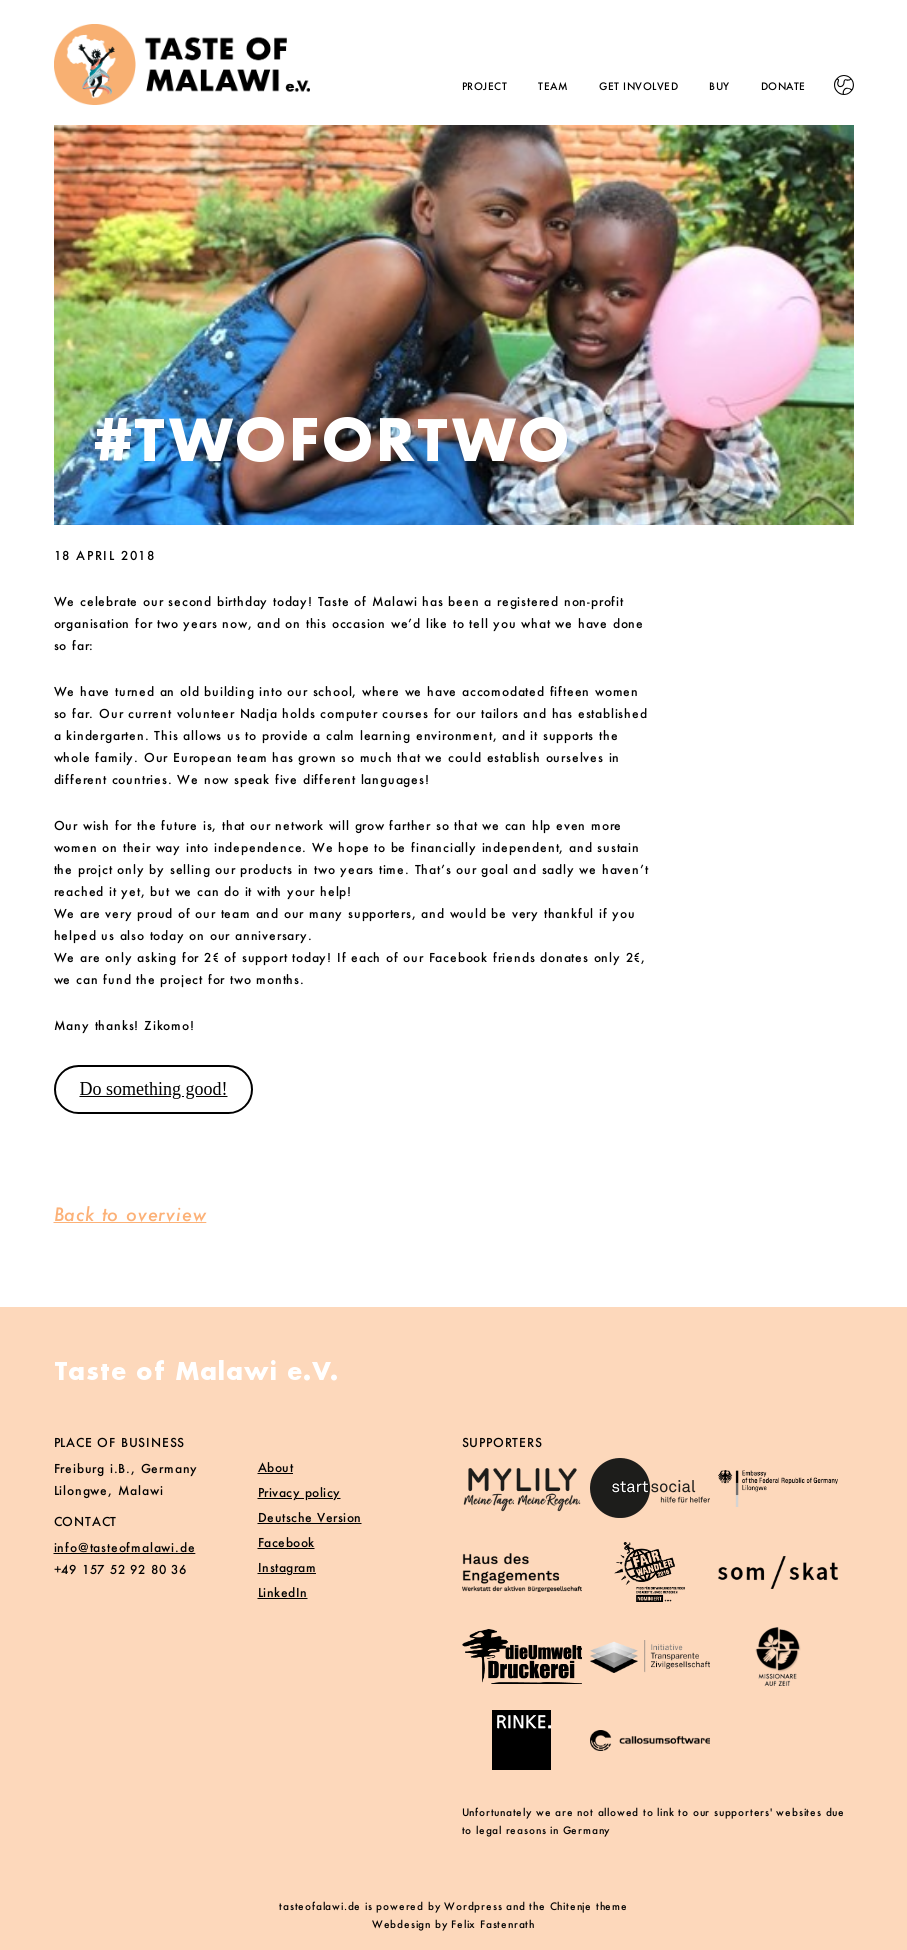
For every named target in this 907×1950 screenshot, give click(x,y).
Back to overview (130, 1214)
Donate (783, 86)
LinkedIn (283, 1592)
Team (553, 86)
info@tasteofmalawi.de (125, 1547)
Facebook (286, 1542)
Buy (719, 86)
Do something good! (153, 1089)
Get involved (638, 86)
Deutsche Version (310, 1517)
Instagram (287, 1567)
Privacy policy (299, 1492)
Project (485, 86)
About (276, 1467)
